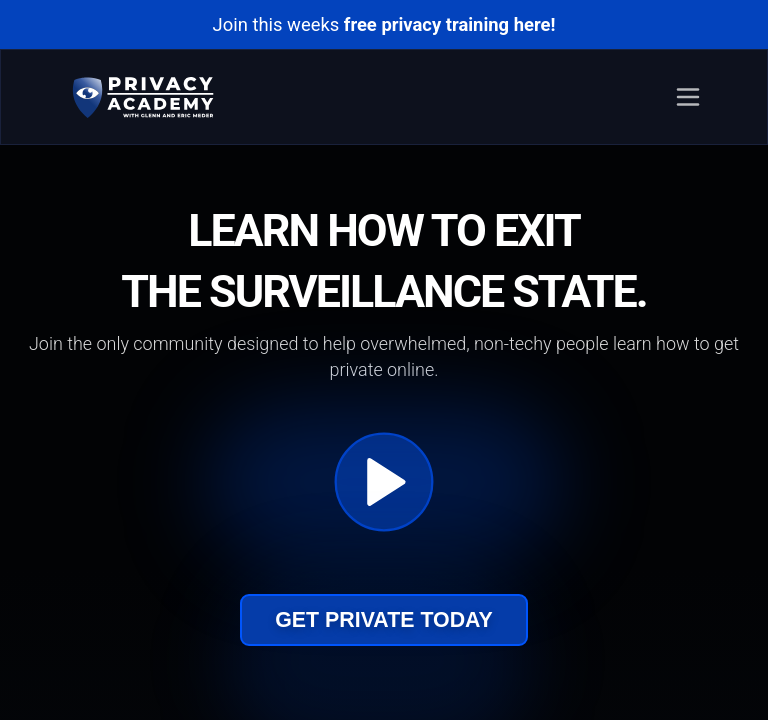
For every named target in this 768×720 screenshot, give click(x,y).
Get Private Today (384, 620)
